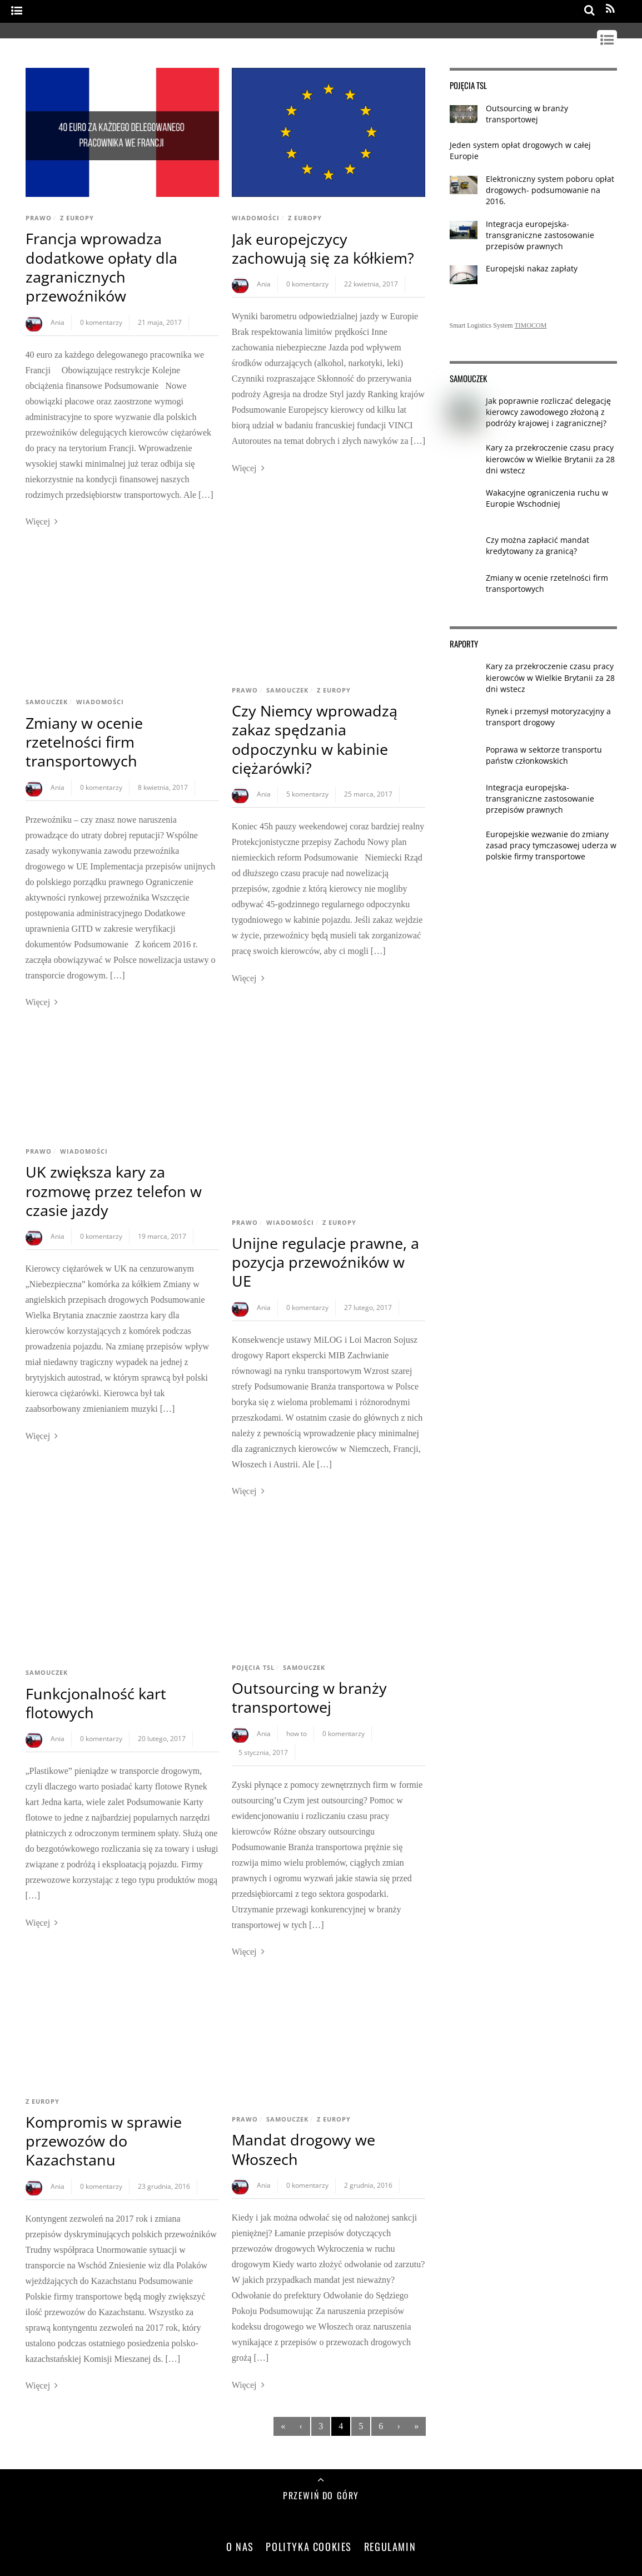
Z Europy (77, 218)
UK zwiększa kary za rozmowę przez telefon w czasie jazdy (114, 1190)
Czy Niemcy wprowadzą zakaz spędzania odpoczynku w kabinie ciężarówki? (314, 739)
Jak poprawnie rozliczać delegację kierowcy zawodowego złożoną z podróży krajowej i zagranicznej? (548, 411)
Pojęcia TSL (253, 1667)
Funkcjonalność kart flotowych (96, 1703)
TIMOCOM (530, 325)
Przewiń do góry (321, 2495)
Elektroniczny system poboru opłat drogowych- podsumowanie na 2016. (550, 190)
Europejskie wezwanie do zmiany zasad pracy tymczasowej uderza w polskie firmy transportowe (551, 845)
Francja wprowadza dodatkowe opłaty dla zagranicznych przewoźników (101, 267)
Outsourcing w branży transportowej (309, 1697)
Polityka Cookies (309, 2546)
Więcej (38, 521)
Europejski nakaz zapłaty (532, 268)
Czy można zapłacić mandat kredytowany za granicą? (537, 545)
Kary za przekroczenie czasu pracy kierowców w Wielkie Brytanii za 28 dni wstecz (550, 458)
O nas (240, 2546)
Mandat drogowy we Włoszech (303, 2149)
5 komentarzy (307, 794)
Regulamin (390, 2546)
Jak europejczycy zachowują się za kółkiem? (323, 248)
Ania (57, 322)
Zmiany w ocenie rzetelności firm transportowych (84, 742)
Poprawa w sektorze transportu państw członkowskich (544, 755)
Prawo (39, 218)
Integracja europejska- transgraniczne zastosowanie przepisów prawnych (540, 235)
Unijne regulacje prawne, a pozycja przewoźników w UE (325, 1262)
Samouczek (47, 702)
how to (296, 1733)
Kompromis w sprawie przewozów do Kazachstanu (104, 2141)
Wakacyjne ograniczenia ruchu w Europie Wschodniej (547, 498)
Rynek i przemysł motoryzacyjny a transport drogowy (548, 717)
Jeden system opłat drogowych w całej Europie (520, 150)
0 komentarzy (101, 322)
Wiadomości (256, 218)
